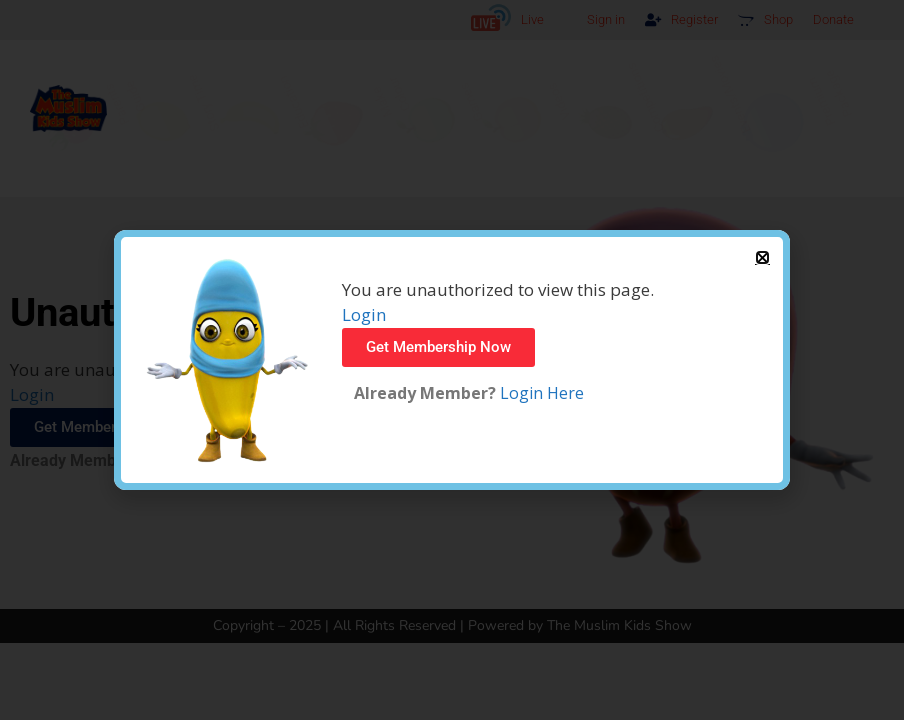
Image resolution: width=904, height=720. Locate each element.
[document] (452, 360)
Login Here (540, 393)
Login (364, 314)
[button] (762, 257)
